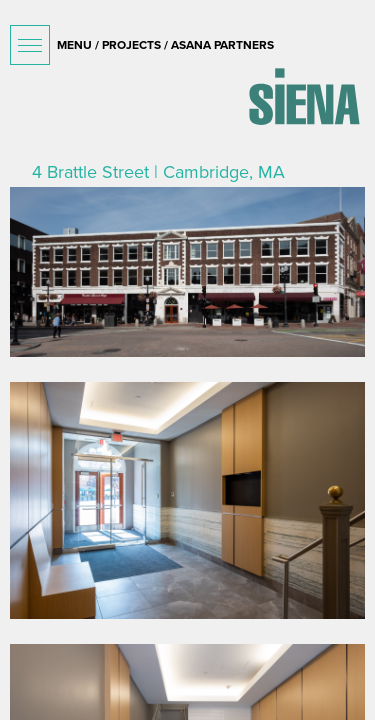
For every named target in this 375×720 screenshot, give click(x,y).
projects (131, 45)
